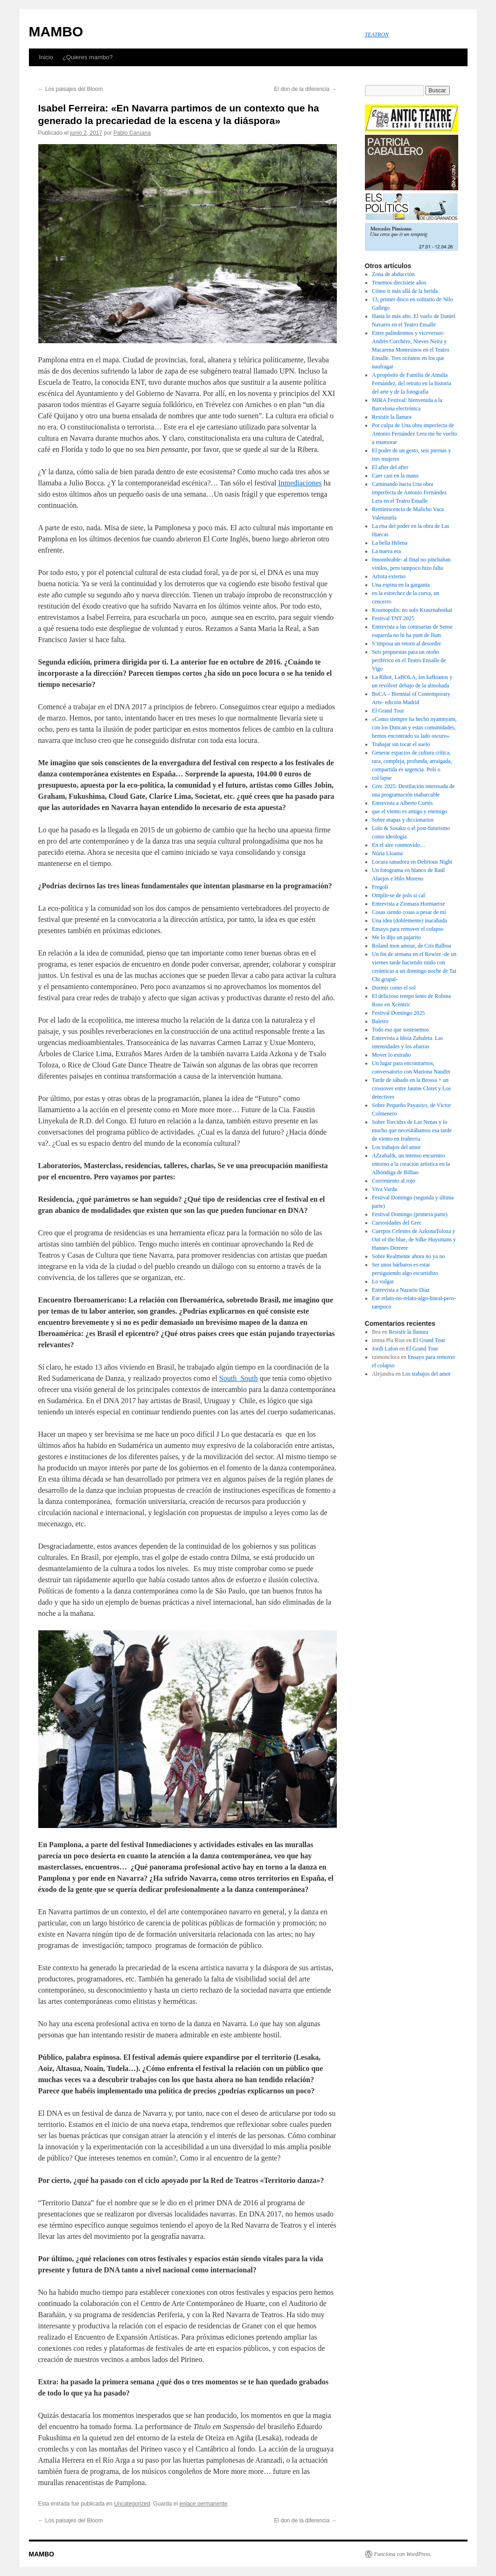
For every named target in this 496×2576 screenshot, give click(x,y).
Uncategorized (132, 2503)
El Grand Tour (388, 710)
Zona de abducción (393, 274)
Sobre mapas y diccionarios (402, 820)
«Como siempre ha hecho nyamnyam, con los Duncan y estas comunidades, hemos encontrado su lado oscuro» (414, 727)
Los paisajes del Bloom (70, 89)
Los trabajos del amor (396, 1147)
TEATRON (377, 34)
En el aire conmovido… (399, 845)
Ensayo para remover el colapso (407, 929)
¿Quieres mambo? (88, 57)
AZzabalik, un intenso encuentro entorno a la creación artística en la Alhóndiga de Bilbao (411, 1164)
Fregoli (380, 887)
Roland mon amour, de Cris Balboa (411, 945)
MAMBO (56, 31)
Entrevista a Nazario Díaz (401, 1290)
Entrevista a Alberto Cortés (402, 803)
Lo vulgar (383, 1281)
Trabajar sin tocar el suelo (401, 744)
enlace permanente (203, 2503)
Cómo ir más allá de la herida (405, 291)
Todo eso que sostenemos (400, 1029)
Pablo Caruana (132, 133)
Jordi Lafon (385, 1348)
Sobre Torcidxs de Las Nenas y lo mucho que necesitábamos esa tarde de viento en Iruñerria (412, 1130)
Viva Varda (384, 1189)
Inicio (46, 57)
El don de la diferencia (305, 89)
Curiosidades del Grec (397, 1222)
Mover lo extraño (391, 1055)
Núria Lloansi (387, 853)
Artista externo (388, 576)
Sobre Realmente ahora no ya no (408, 1256)
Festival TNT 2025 (393, 618)
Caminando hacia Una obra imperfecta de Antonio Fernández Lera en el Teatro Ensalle (409, 492)
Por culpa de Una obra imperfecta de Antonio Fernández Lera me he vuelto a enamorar (414, 433)
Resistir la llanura (392, 417)
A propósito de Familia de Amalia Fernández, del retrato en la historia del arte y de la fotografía (411, 383)
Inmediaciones (299, 483)
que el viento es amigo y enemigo (409, 811)
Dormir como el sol (394, 987)
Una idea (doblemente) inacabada (409, 920)
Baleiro (380, 1021)
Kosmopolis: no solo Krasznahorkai (412, 610)
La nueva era (386, 551)
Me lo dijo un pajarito (396, 937)
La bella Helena (389, 543)
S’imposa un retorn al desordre (406, 643)
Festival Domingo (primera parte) (409, 1214)
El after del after (390, 467)
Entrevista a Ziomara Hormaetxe (408, 903)
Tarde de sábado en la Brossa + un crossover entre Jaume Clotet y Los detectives (411, 1088)
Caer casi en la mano (395, 475)
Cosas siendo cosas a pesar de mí (409, 912)
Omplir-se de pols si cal (398, 895)
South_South (238, 1378)
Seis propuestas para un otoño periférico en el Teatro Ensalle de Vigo (409, 660)
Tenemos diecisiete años (399, 282)
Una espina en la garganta (401, 585)
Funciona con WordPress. (403, 2554)
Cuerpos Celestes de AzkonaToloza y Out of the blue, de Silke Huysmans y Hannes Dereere (414, 1239)
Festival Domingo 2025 (398, 1013)
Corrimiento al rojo (393, 1180)
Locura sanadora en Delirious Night (413, 862)
